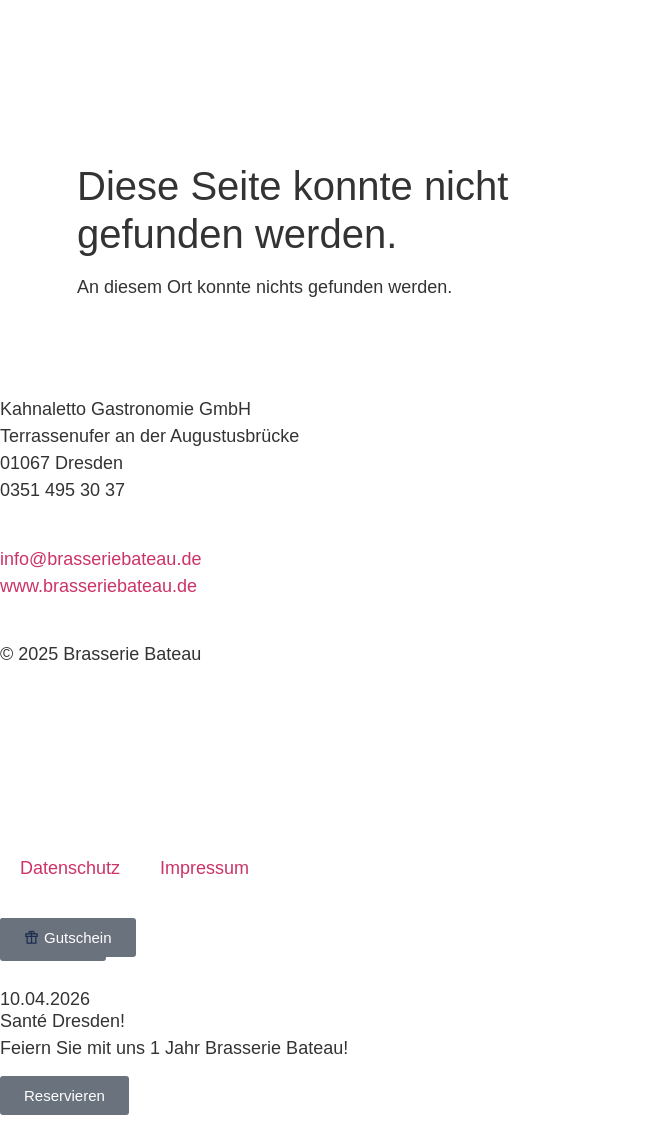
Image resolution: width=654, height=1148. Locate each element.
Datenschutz (70, 868)
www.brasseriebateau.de (98, 586)
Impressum (204, 868)
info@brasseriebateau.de (100, 559)
